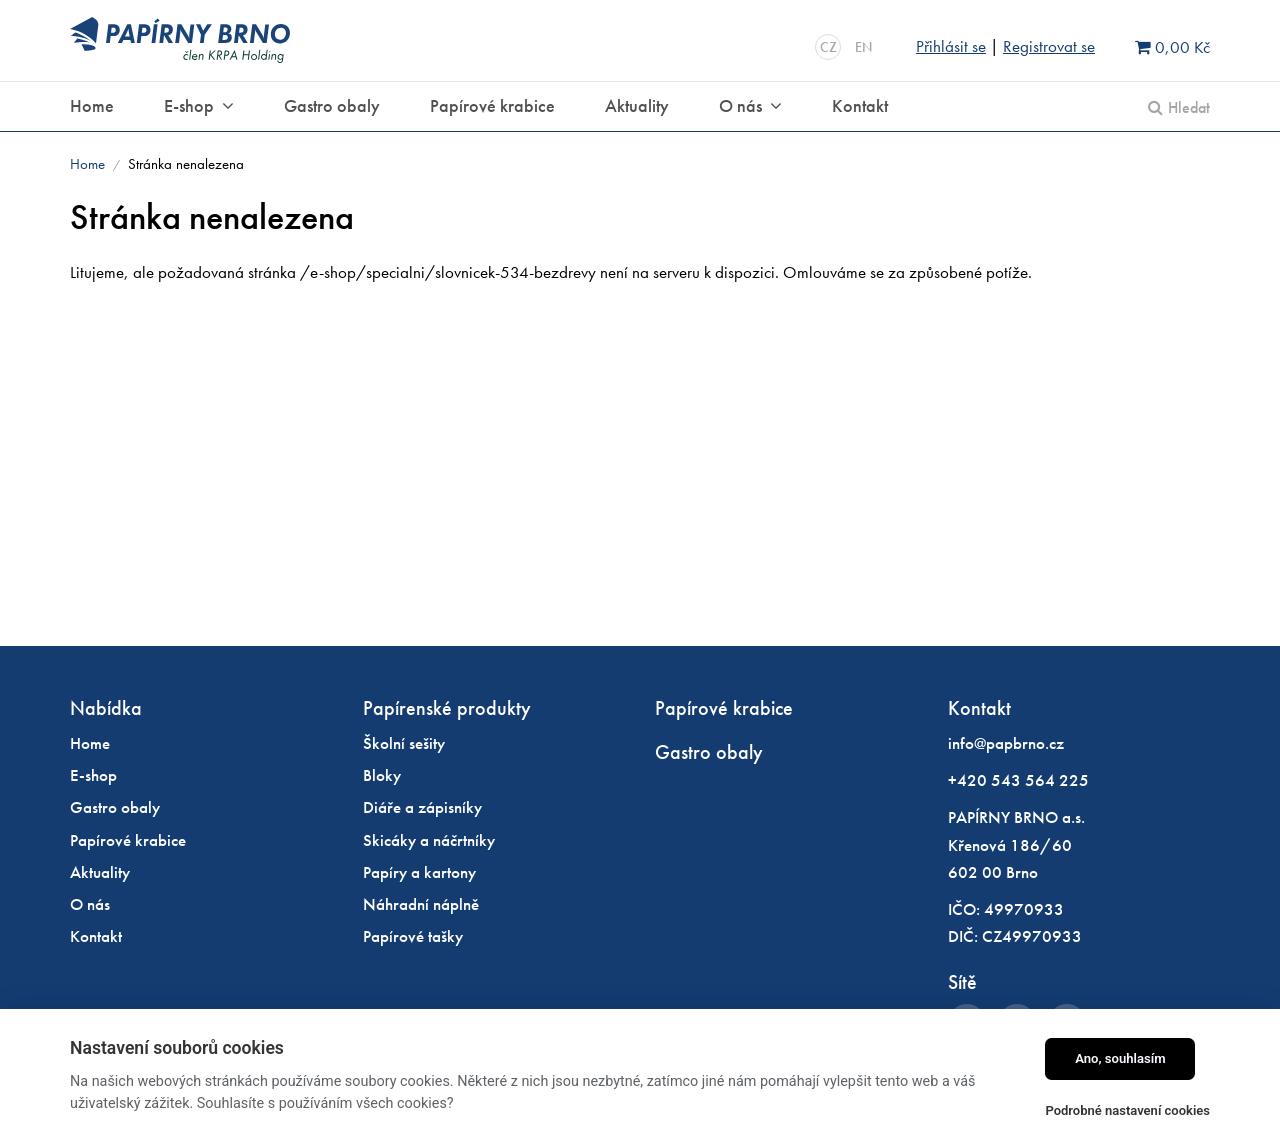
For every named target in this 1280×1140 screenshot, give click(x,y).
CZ (828, 47)
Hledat (1189, 107)
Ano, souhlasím (1120, 1058)
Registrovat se (1049, 46)
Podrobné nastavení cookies (1127, 1110)
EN (863, 47)
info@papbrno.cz (1006, 743)
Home (87, 164)
